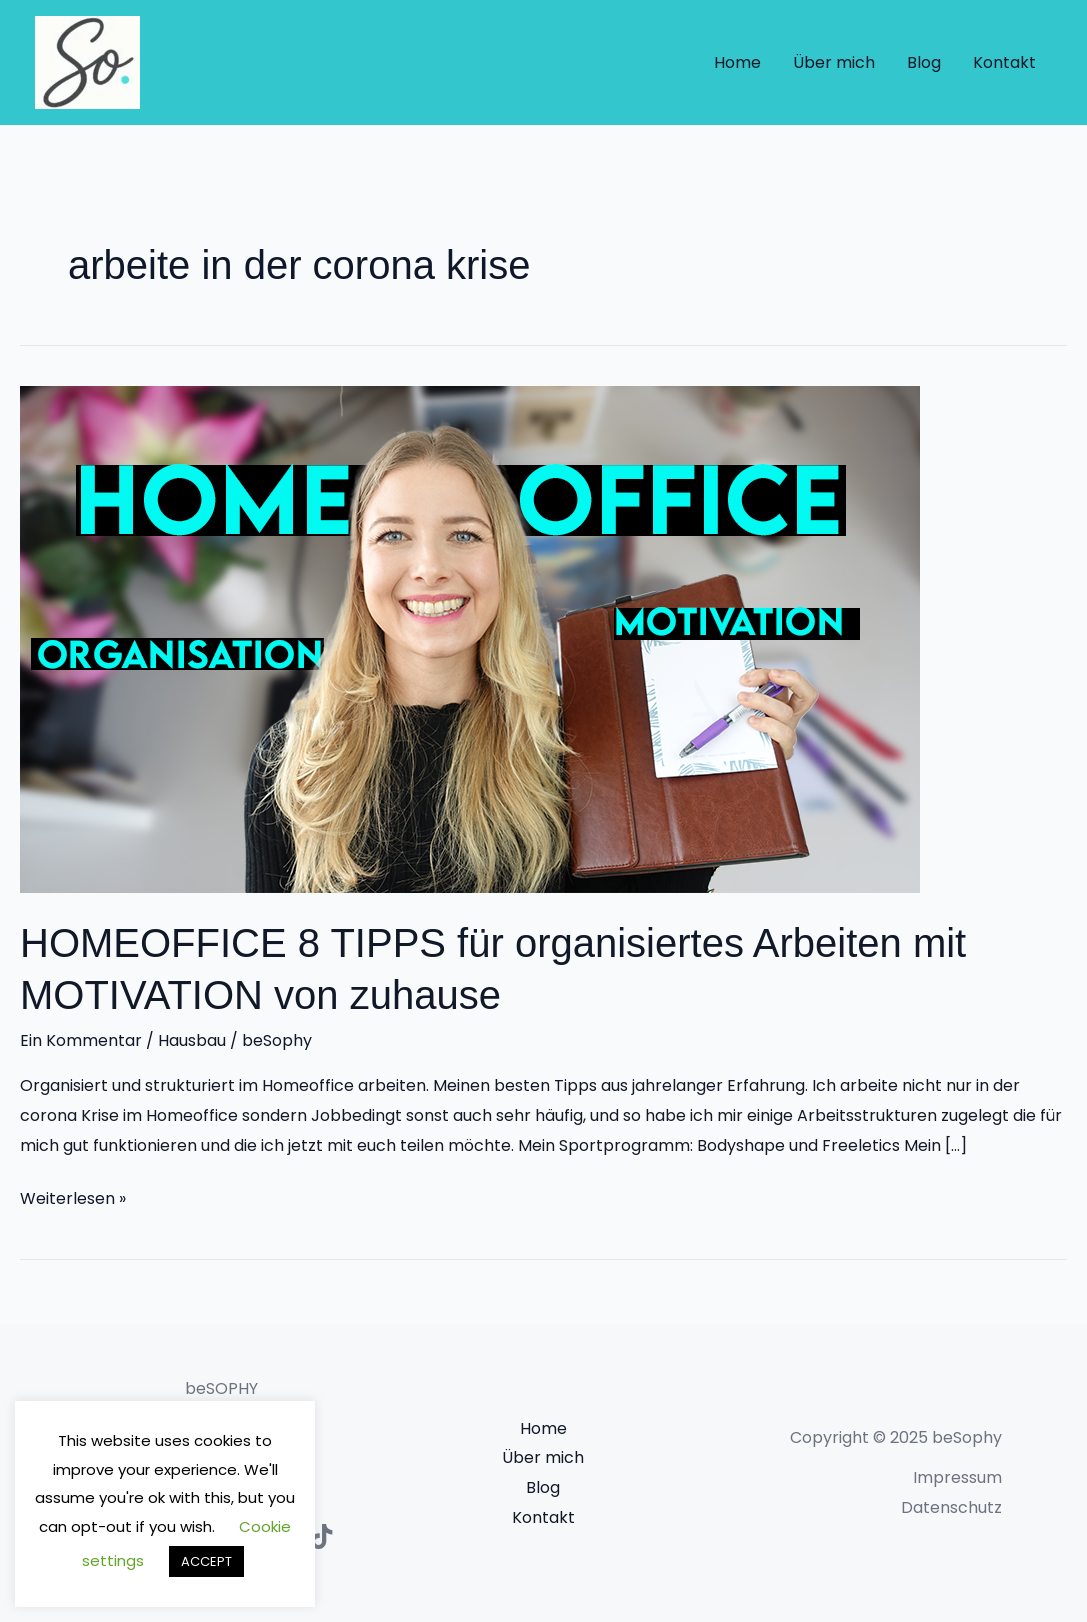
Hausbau (192, 1040)
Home (737, 62)
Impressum (957, 1477)
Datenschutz (951, 1507)
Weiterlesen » (73, 1197)
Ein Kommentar (81, 1040)
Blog (924, 62)
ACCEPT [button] (206, 1561)
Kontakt (1004, 62)
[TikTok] (321, 1536)
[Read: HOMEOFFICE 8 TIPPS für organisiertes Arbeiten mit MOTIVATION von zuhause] (470, 638)
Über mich (834, 62)
